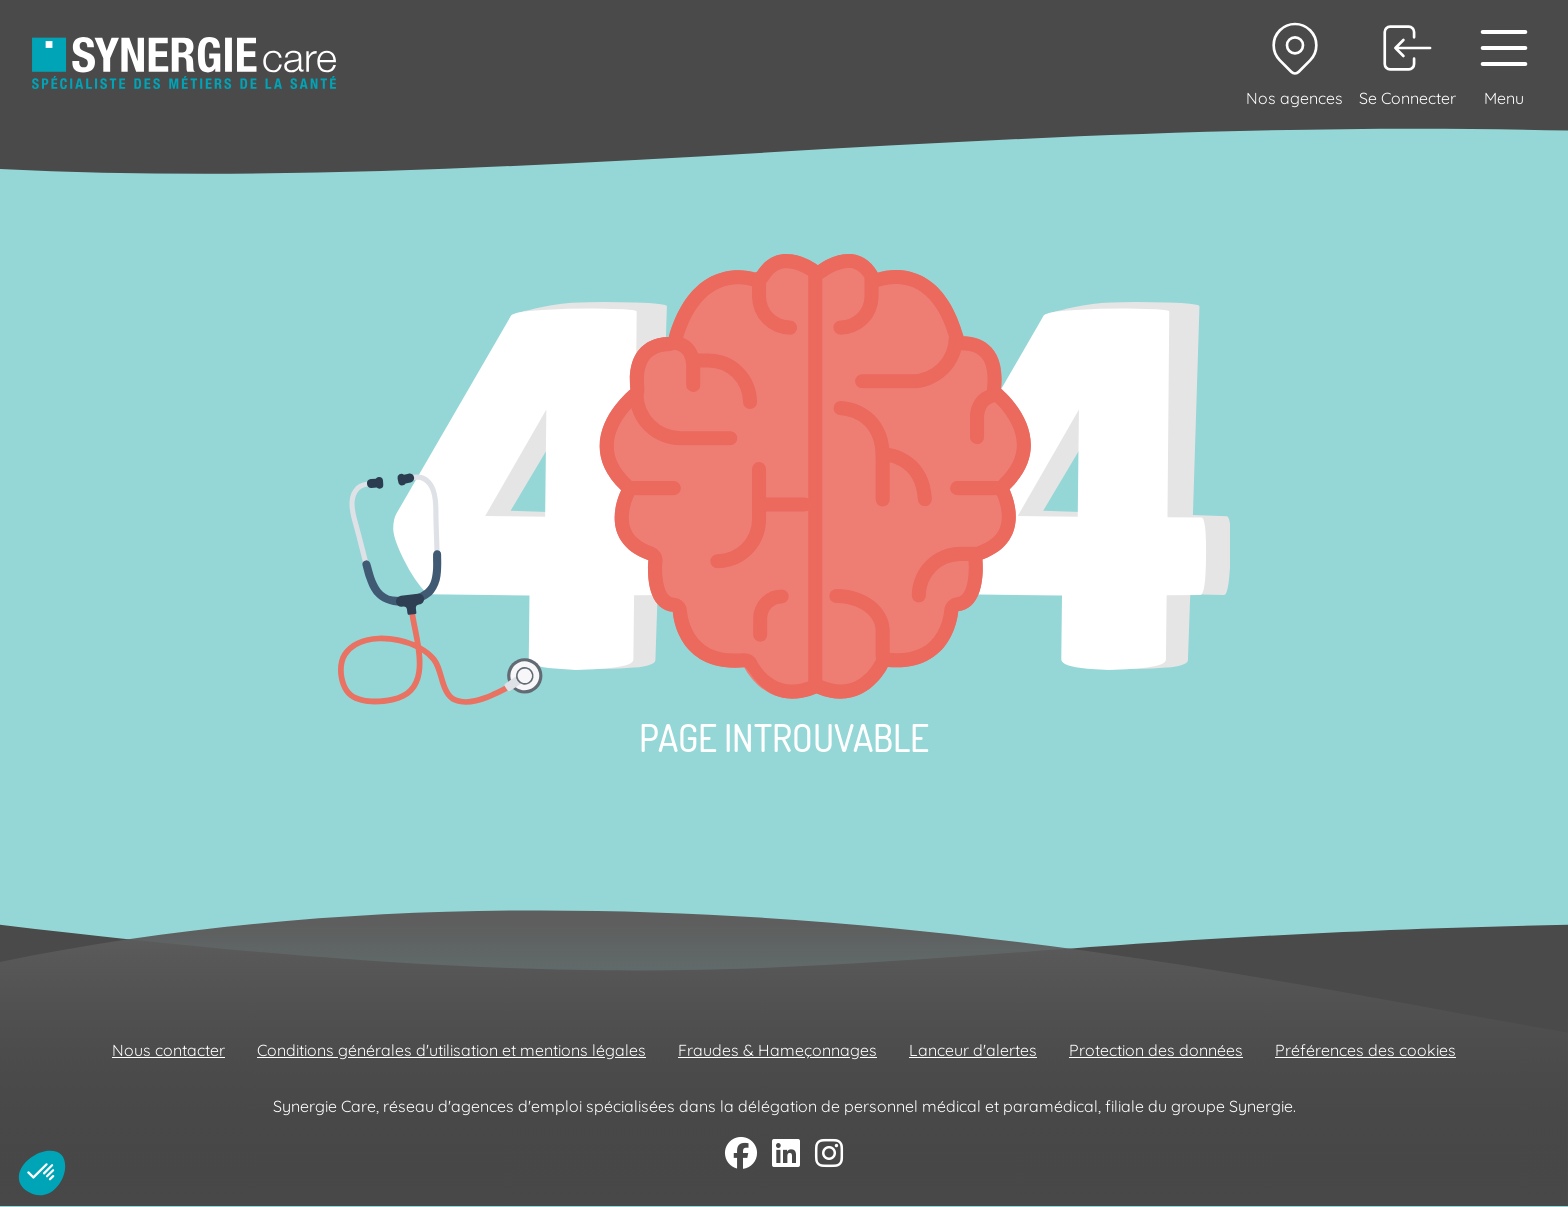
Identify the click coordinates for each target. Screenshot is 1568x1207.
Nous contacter (168, 1050)
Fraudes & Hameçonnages (777, 1050)
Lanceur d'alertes (973, 1050)
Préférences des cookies (1365, 1050)
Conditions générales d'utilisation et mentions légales (451, 1050)
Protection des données (1156, 1050)
